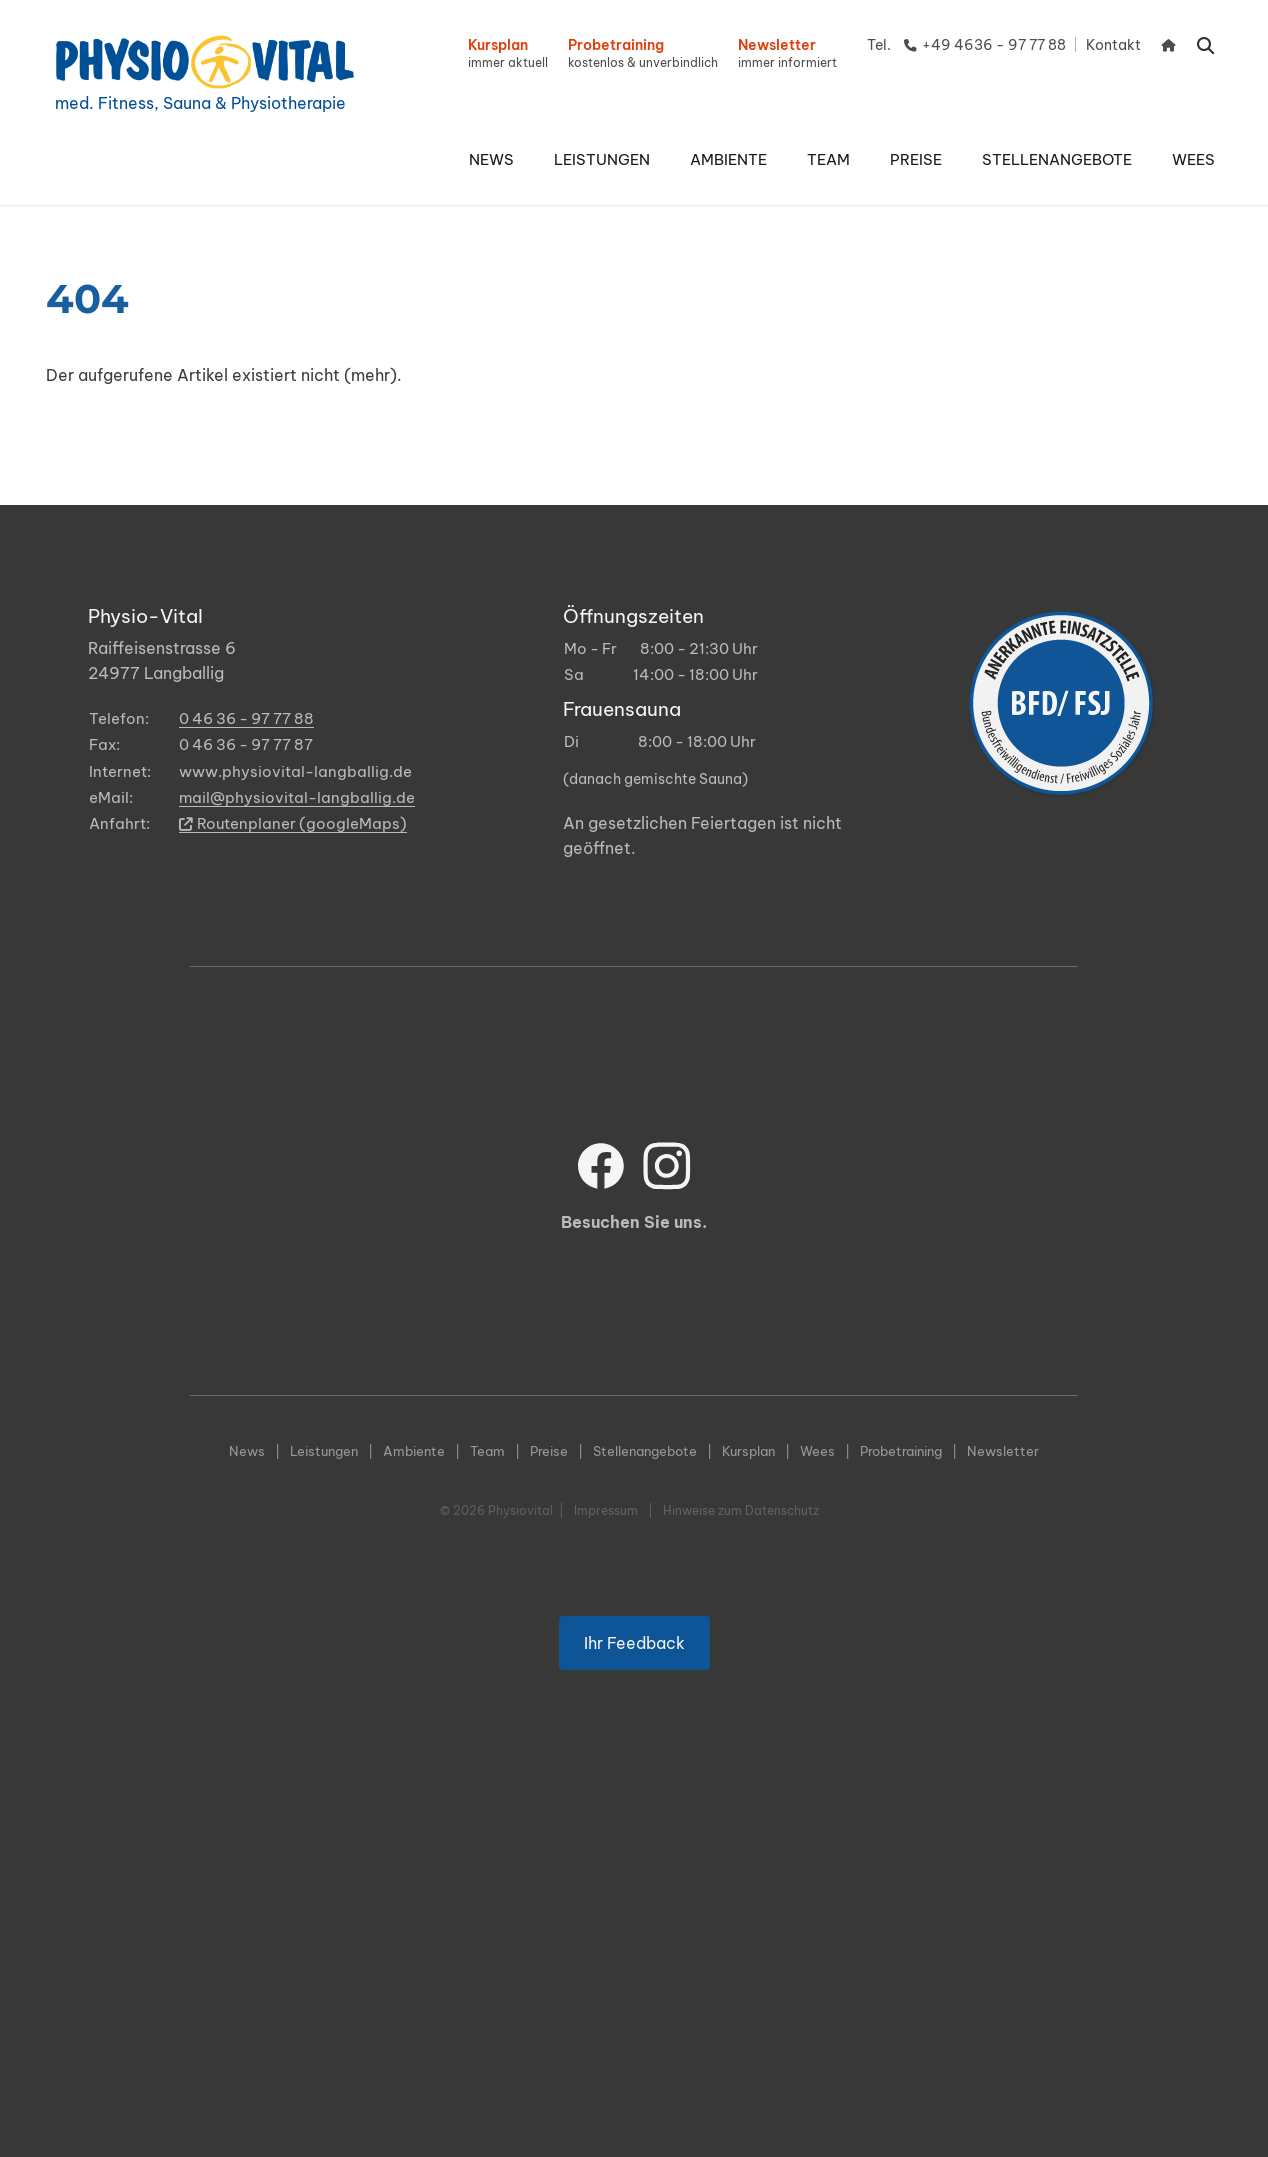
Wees (817, 1451)
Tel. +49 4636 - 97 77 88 (966, 45)
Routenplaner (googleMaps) (293, 823)
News (247, 1451)
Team (487, 1451)
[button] (602, 160)
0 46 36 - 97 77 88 (246, 718)
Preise (549, 1451)
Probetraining (901, 1451)
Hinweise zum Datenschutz (741, 1510)
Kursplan (748, 1451)
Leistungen (324, 1451)
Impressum (606, 1510)
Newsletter (1003, 1451)
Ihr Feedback (634, 1661)
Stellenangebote (645, 1451)
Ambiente (414, 1451)
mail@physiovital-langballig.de (297, 797)
